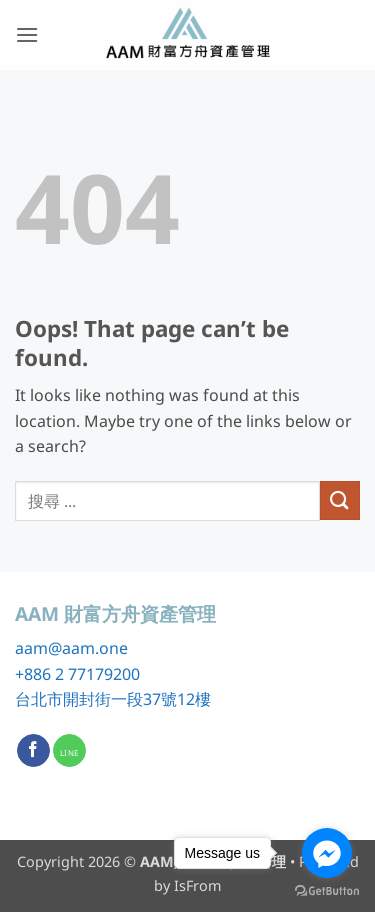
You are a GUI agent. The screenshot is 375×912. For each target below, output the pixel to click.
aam (31, 648)
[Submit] (340, 500)
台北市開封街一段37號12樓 (113, 699)
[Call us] (69, 751)
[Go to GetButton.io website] (327, 891)
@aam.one (88, 648)
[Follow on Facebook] (33, 751)
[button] (27, 34)
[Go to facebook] (327, 853)
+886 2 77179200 (77, 674)
